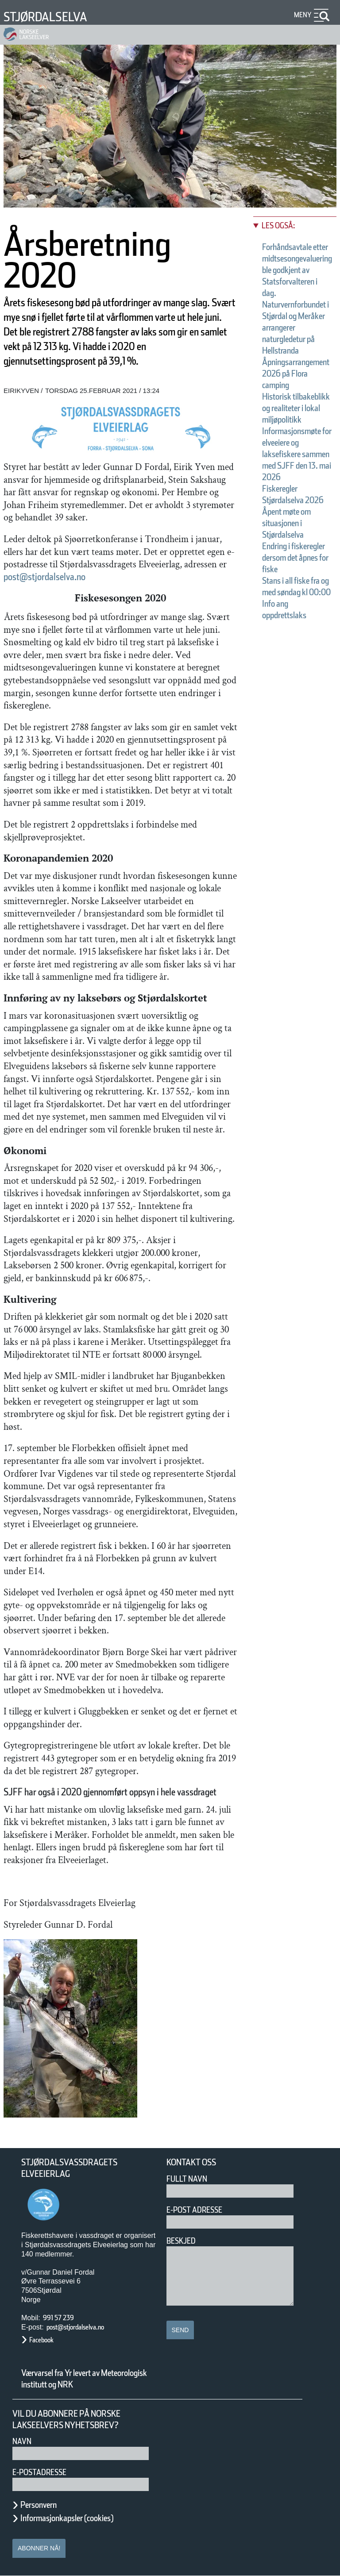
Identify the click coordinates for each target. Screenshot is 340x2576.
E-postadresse (39, 2472)
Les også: (278, 225)
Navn (21, 2441)
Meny (303, 15)
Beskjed (181, 2240)
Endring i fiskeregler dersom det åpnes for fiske (295, 557)
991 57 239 (58, 2318)
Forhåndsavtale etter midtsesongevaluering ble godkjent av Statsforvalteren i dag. (297, 270)
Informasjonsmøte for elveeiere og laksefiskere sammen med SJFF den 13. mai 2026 (297, 454)
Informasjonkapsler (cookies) (66, 2518)
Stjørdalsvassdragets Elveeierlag (69, 2168)
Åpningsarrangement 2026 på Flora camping (295, 373)
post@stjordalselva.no (44, 576)
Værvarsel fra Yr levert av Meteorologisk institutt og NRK (84, 2379)
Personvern (38, 2504)
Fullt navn (186, 2178)
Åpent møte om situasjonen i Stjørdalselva (286, 523)
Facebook (41, 2340)
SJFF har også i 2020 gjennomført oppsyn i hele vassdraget (110, 1792)
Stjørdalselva (45, 16)
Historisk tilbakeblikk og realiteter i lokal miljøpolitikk (296, 408)
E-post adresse (194, 2209)
